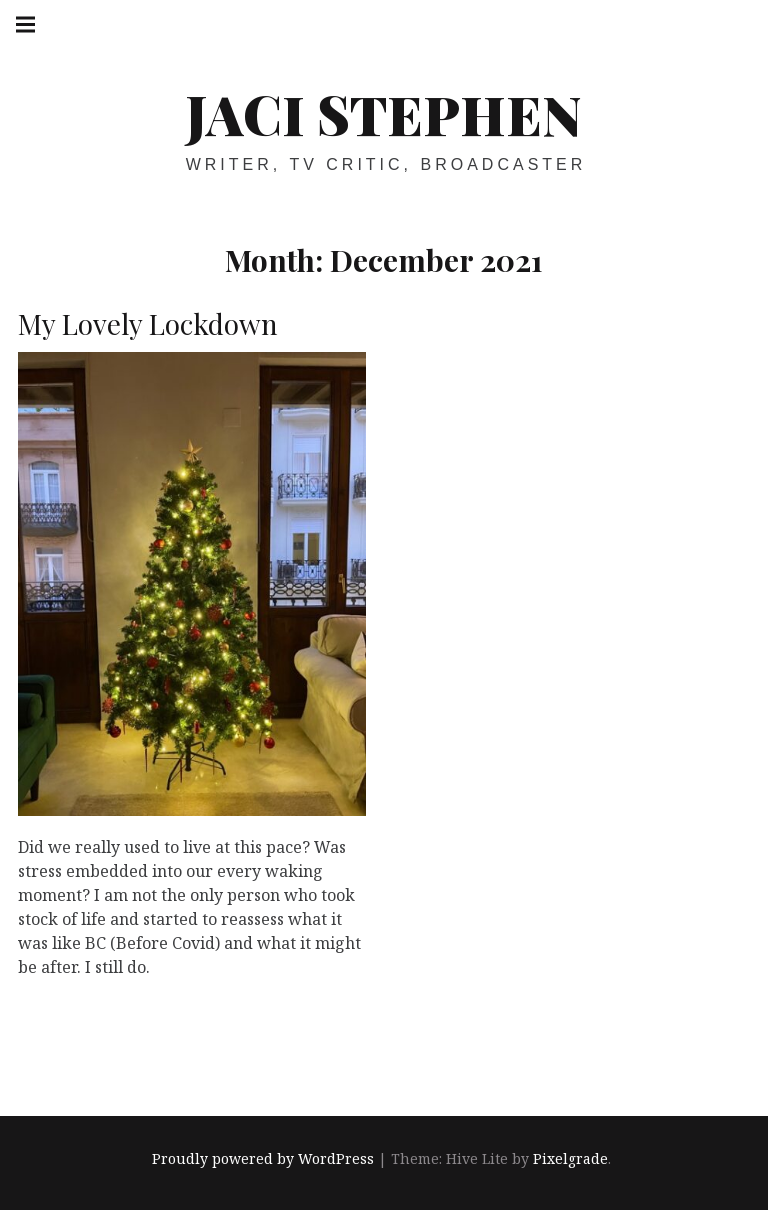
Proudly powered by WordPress (263, 1158)
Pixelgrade (570, 1158)
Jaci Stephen (383, 114)
